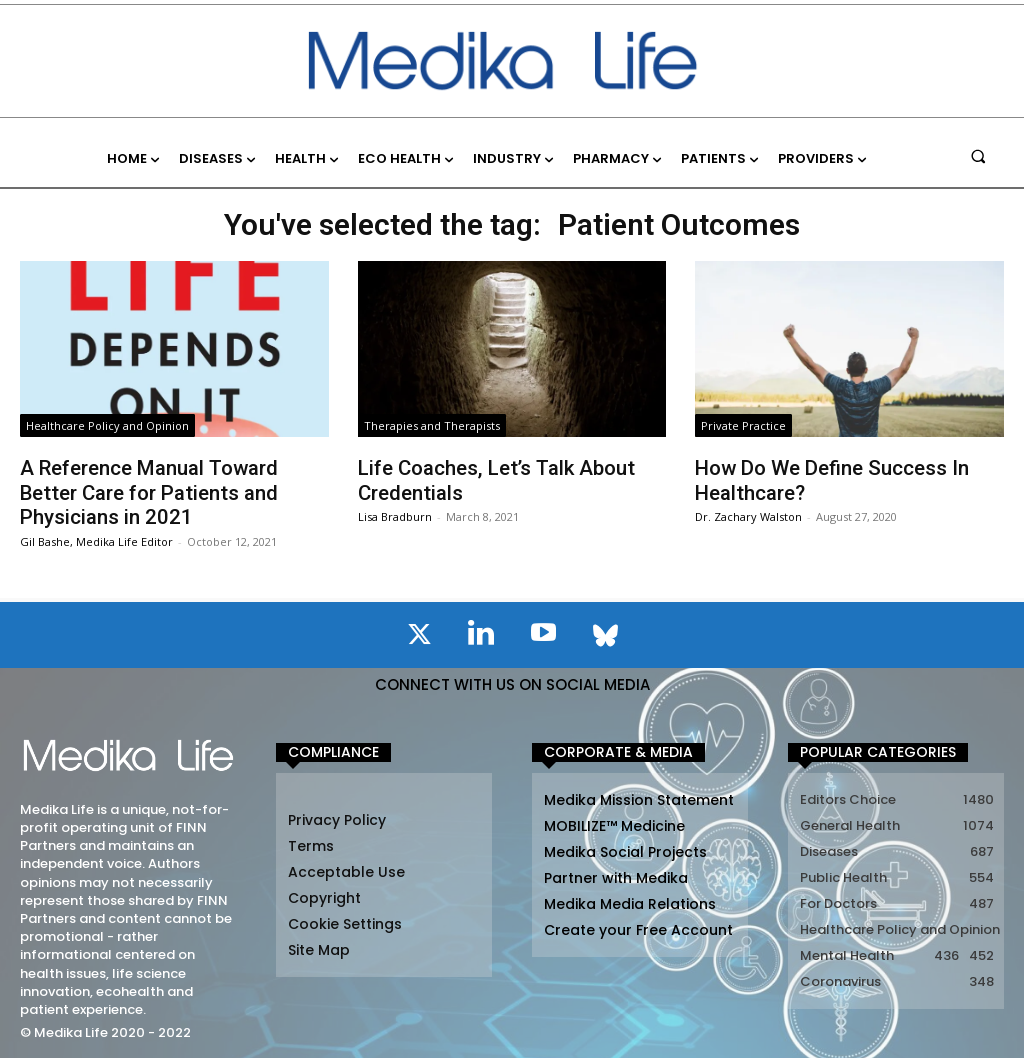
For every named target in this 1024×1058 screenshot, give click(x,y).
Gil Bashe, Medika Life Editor (96, 539)
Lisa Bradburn (395, 515)
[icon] (419, 636)
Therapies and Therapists (432, 425)
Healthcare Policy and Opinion (107, 425)
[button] (978, 155)
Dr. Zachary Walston (748, 515)
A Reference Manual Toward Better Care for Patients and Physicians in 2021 (148, 492)
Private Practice (743, 425)
